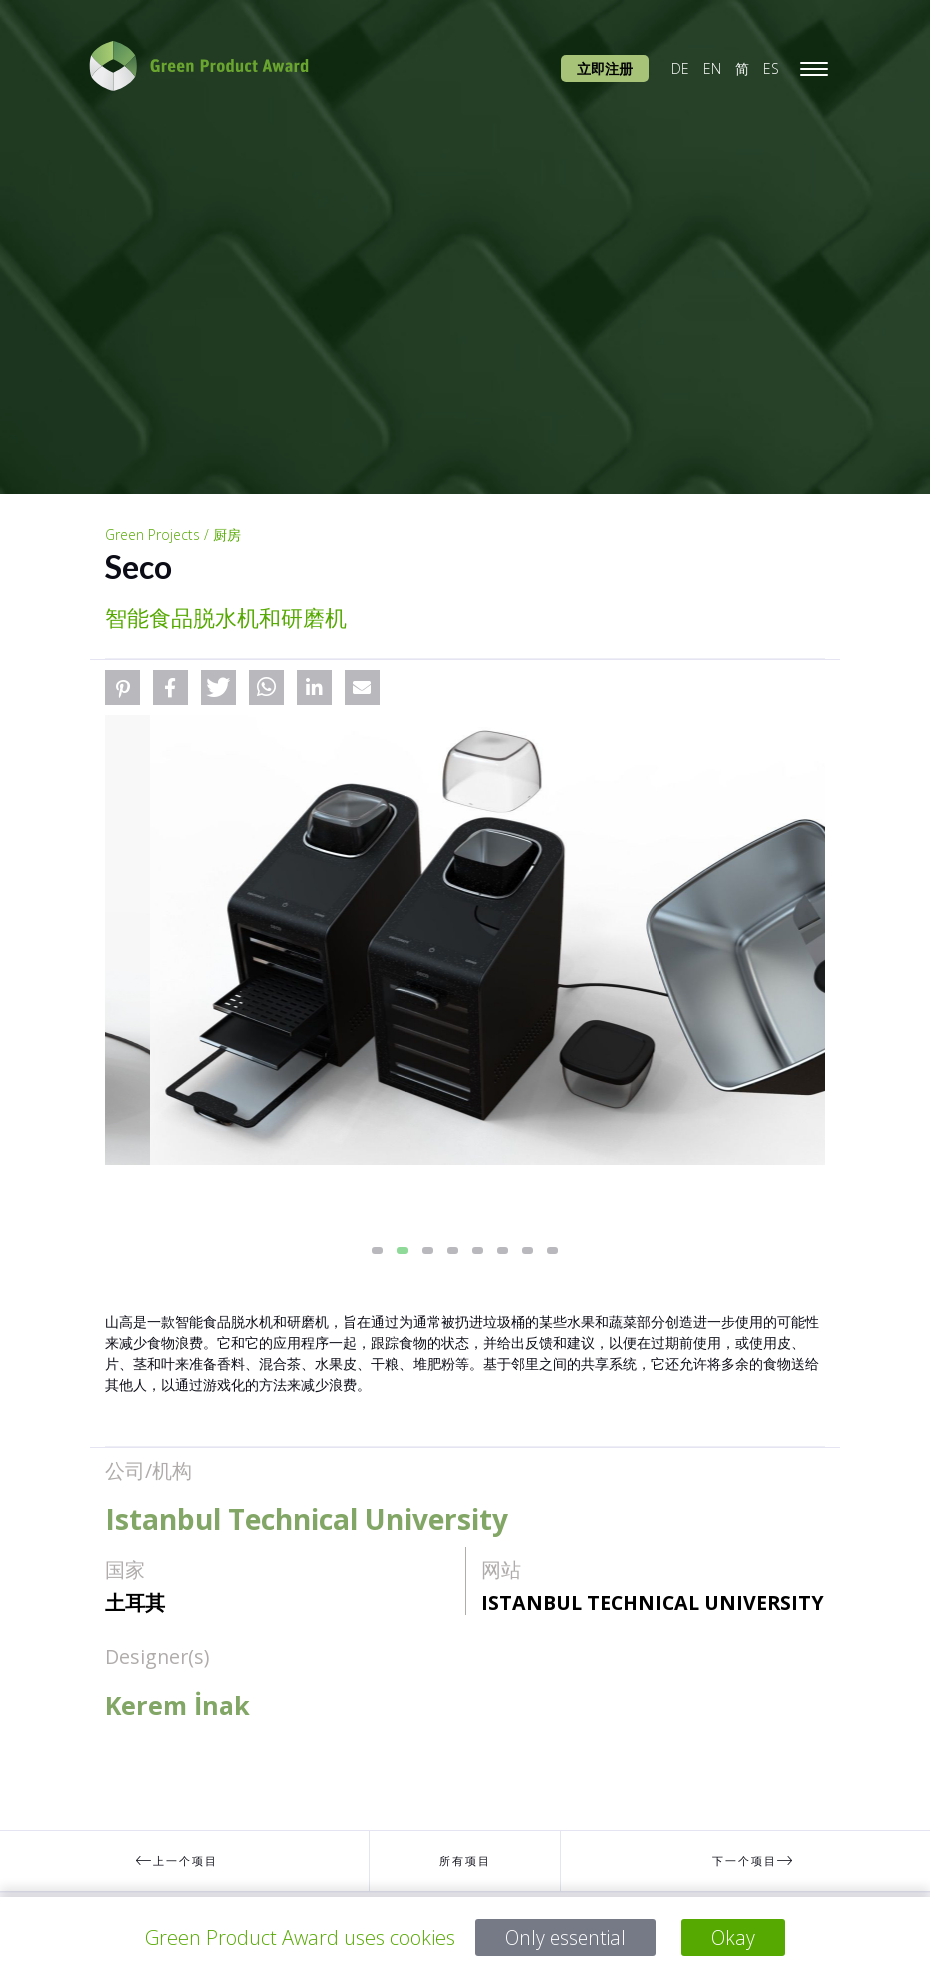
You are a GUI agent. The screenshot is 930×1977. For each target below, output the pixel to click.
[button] (122, 687)
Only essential (565, 1937)
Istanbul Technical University (652, 1602)
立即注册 (605, 68)
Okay (735, 1937)
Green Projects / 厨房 (173, 534)
